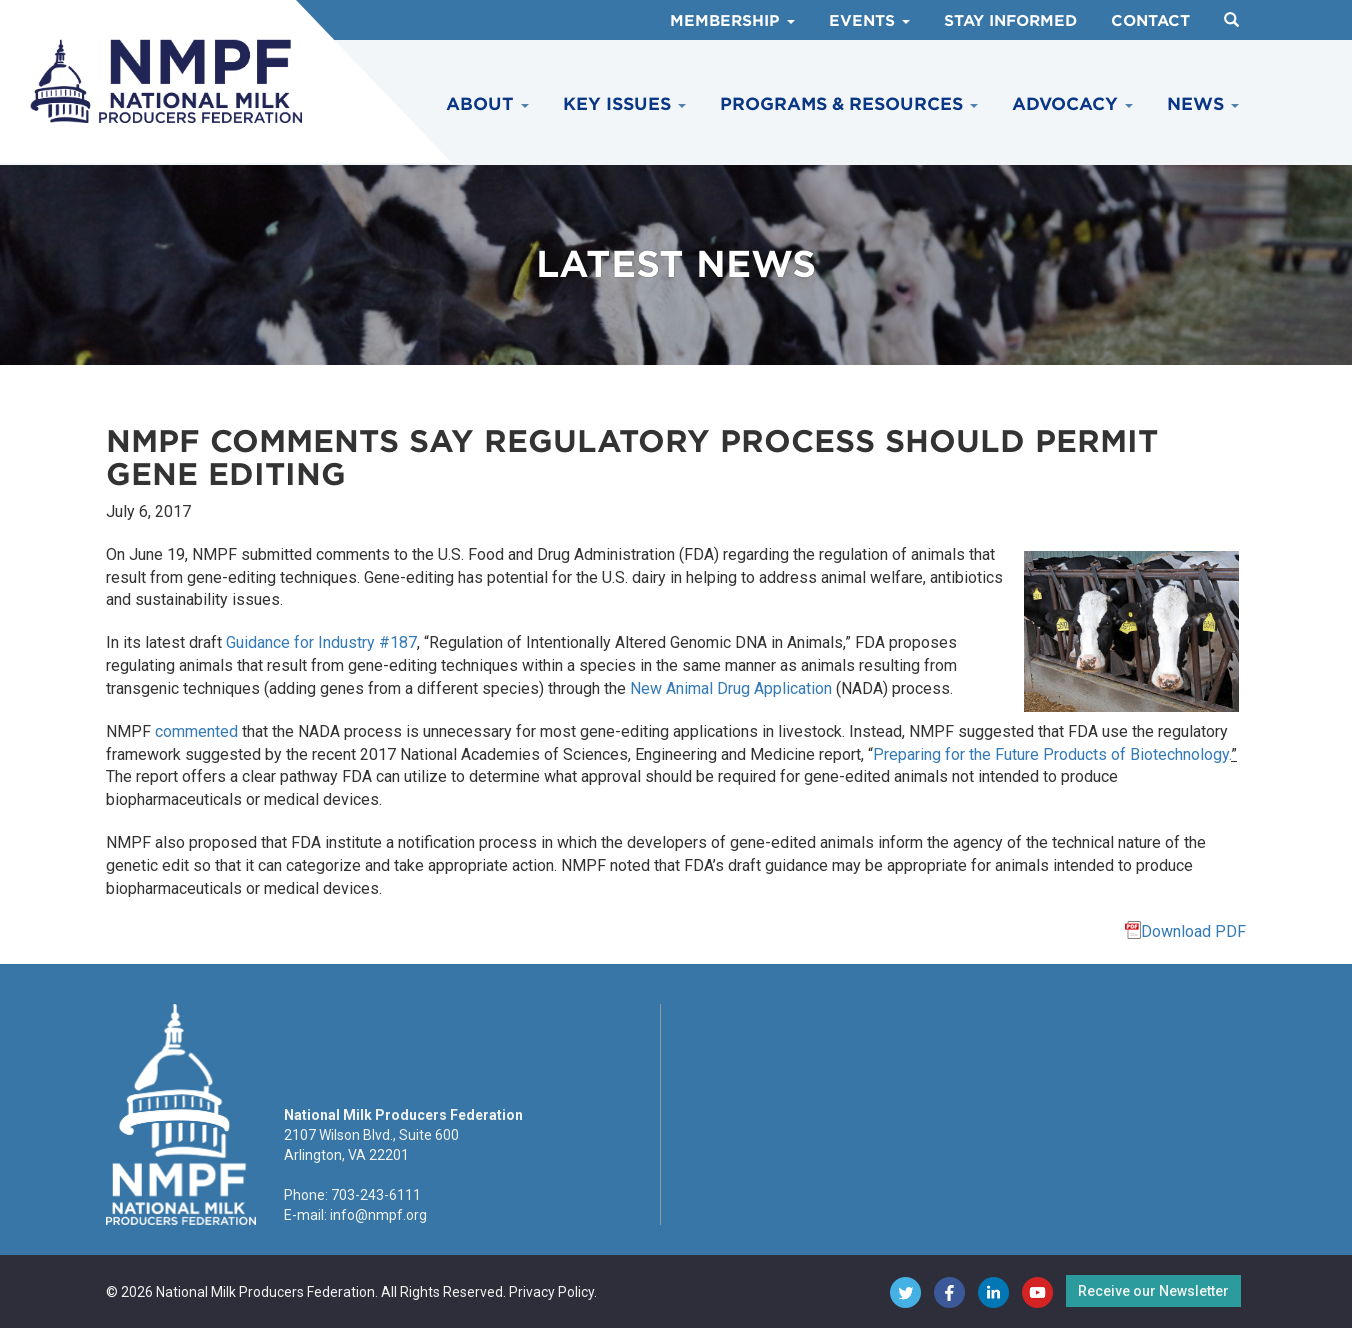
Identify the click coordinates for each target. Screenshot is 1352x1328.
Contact (1150, 21)
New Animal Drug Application (731, 688)
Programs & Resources (849, 104)
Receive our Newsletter (1153, 1291)
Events (869, 21)
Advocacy (1072, 104)
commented (196, 731)
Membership (732, 21)
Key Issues (624, 104)
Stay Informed (1010, 21)
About (487, 104)
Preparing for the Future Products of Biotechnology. (1052, 754)
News (1203, 104)
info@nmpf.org (378, 1215)
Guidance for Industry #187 (321, 642)
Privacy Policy (551, 1292)
